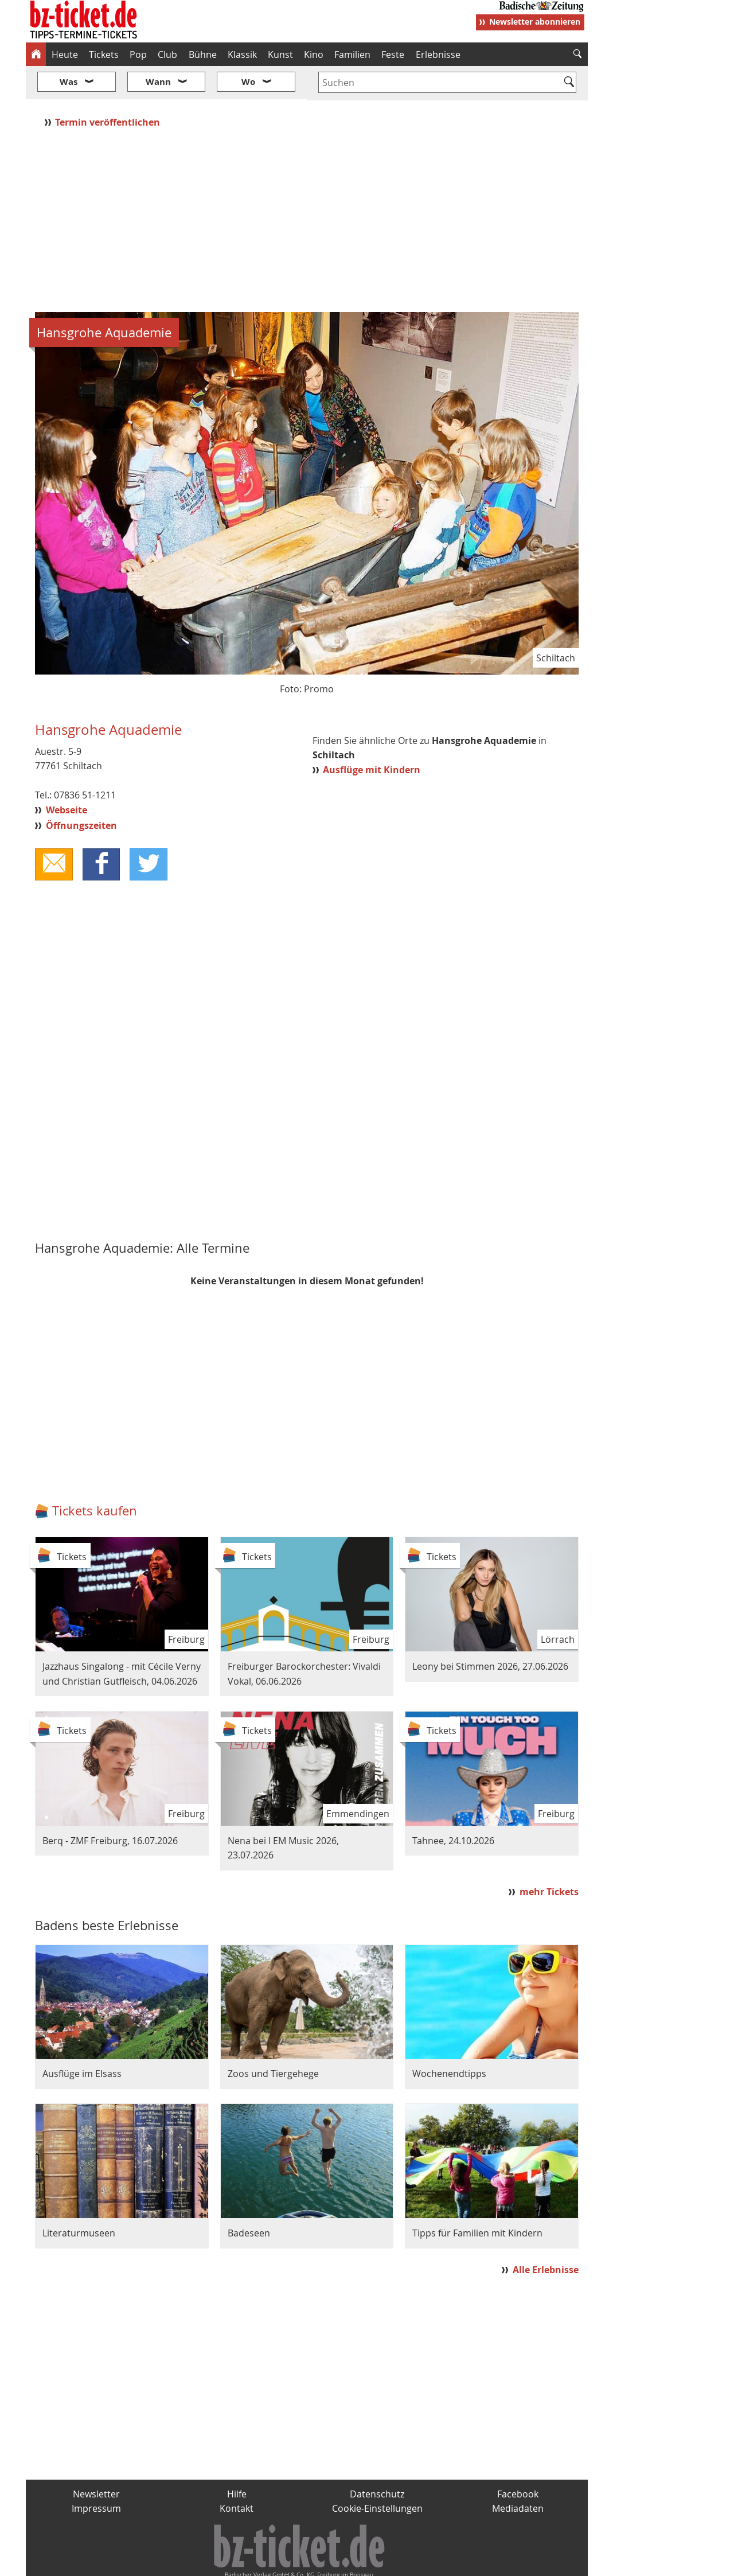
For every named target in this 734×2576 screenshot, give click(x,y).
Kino (313, 54)
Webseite (66, 776)
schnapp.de (252, 2562)
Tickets (104, 54)
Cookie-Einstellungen (377, 2474)
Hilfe (237, 2459)
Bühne (203, 54)
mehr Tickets (549, 1858)
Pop (138, 54)
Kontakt (236, 2474)
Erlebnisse (438, 54)
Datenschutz (377, 2459)
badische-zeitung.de (173, 2562)
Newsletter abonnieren (534, 21)
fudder (303, 2562)
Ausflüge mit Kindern (371, 735)
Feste (392, 54)
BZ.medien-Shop (448, 2562)
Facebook (517, 2459)
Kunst (280, 54)
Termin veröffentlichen (108, 87)
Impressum (96, 2474)
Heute (65, 54)
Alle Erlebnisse (546, 2236)
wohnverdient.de (365, 2562)
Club (167, 54)
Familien (352, 54)
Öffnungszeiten (81, 791)
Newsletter (96, 2459)
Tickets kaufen (94, 1476)
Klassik (242, 54)
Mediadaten (518, 2474)
